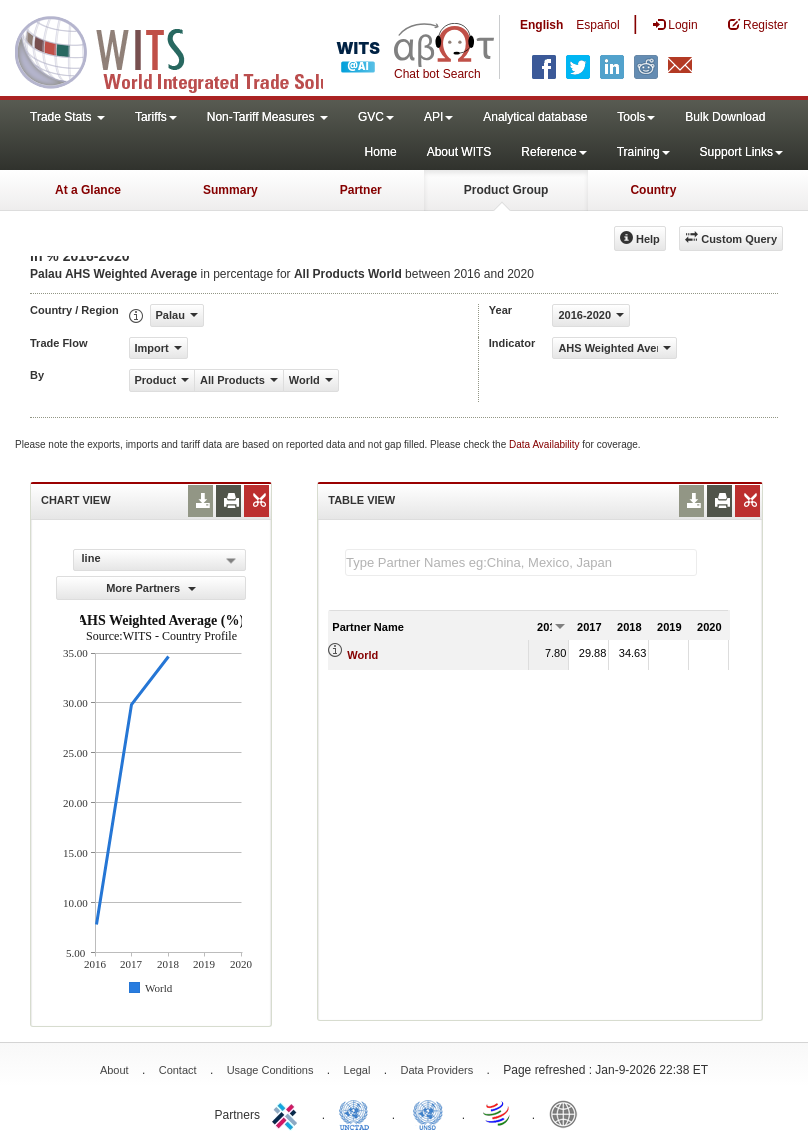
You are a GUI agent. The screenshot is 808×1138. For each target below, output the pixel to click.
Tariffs (156, 117)
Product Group (506, 190)
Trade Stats (67, 117)
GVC (376, 117)
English (541, 25)
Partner (361, 190)
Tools (636, 117)
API (438, 117)
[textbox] (521, 562)
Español (597, 25)
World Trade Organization (498, 1113)
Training (643, 152)
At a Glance (88, 190)
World (362, 655)
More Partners (151, 588)
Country (653, 190)
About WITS (459, 152)
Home (381, 152)
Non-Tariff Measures (267, 117)
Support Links (741, 152)
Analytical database (535, 117)
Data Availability (545, 444)
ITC (288, 1113)
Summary (230, 190)
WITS (200, 50)
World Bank (568, 1113)
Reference (553, 152)
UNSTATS (428, 1113)
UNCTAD (358, 1113)
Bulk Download (725, 117)
